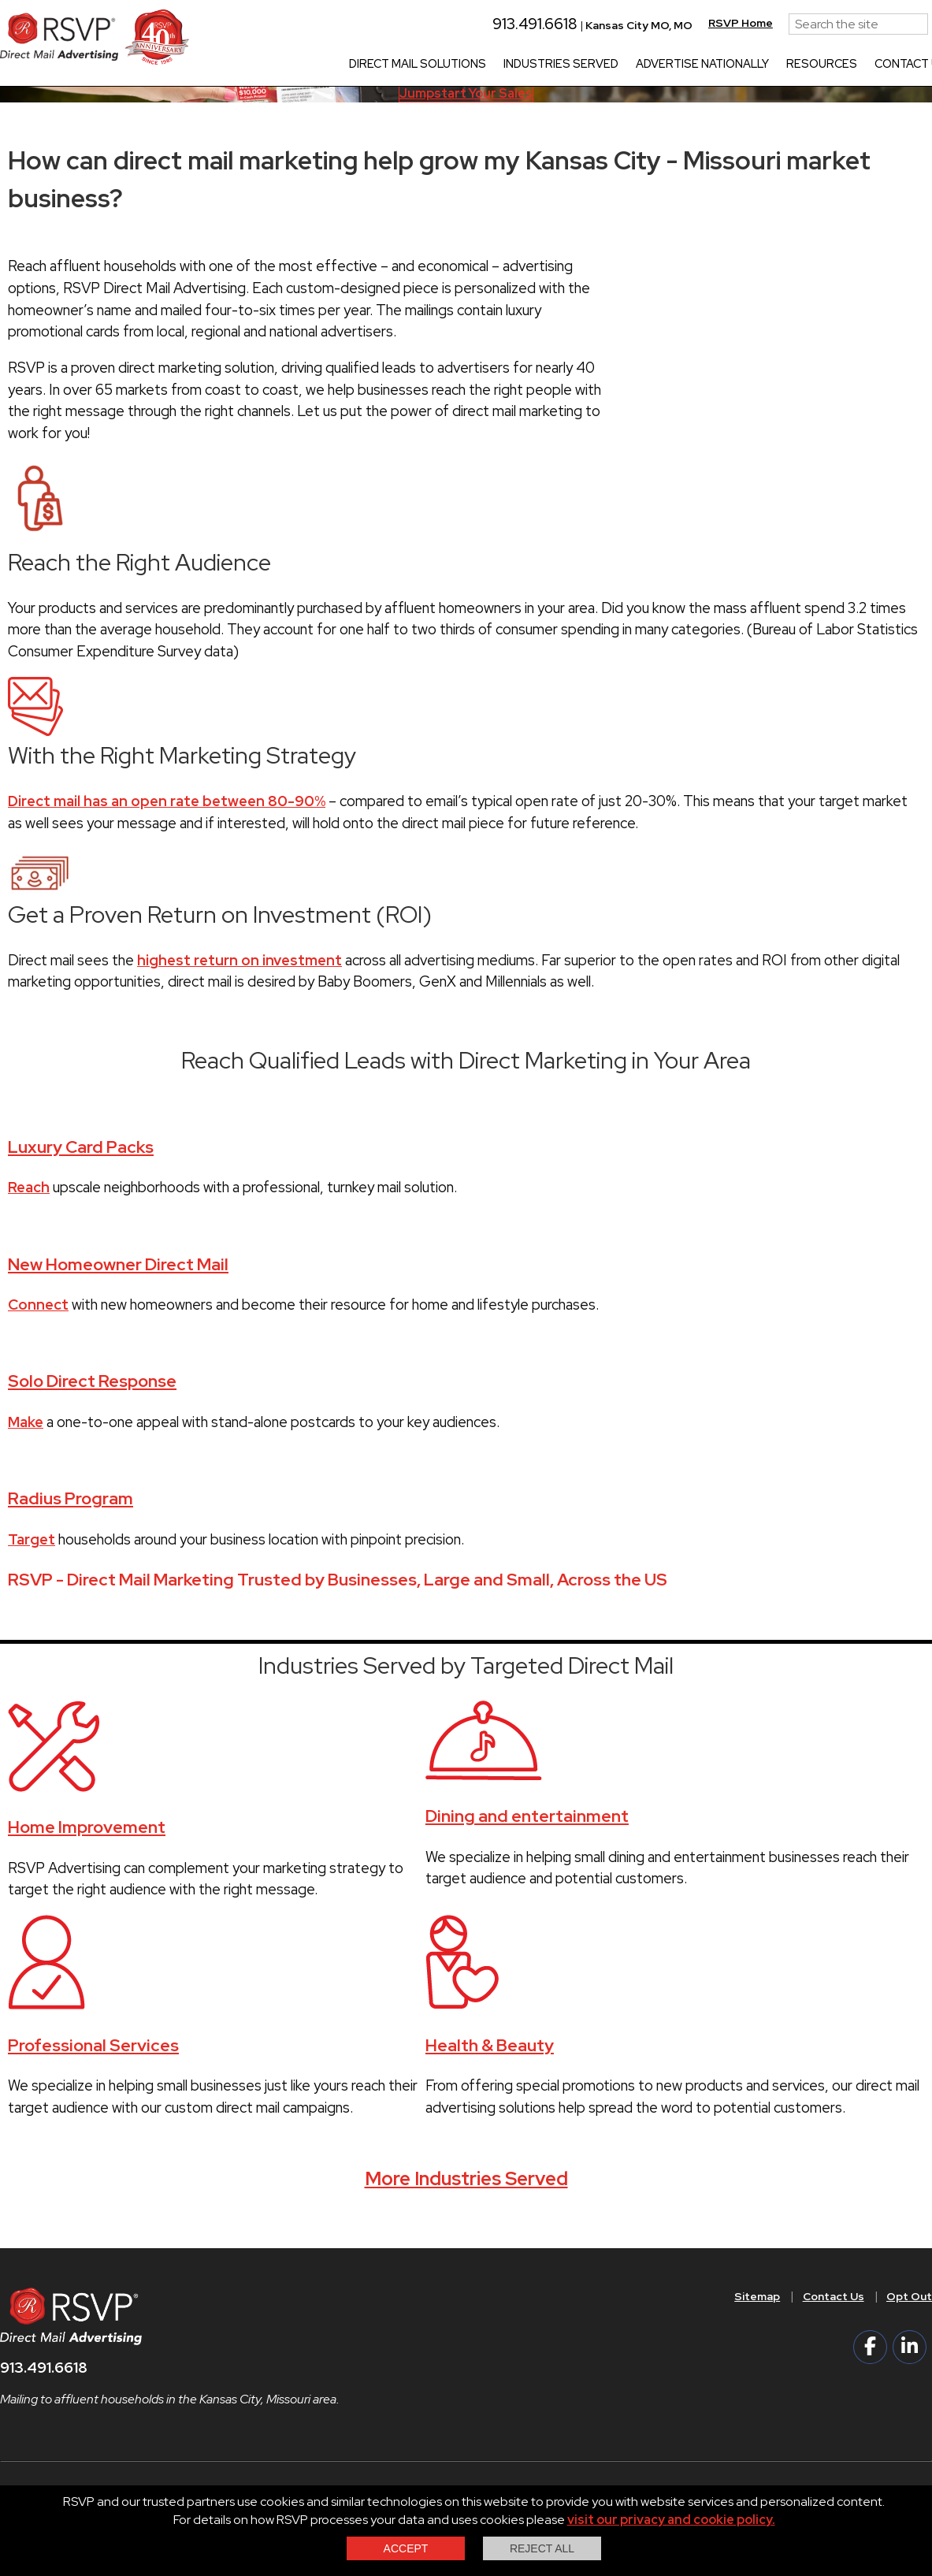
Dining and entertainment (527, 1816)
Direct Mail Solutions (438, 64)
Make (25, 1422)
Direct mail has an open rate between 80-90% (166, 801)
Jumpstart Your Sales (466, 93)
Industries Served (582, 64)
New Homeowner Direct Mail (118, 1264)
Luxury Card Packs (81, 1147)
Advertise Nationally (723, 64)
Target (31, 1539)
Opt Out (909, 2296)
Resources (843, 64)
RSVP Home (762, 23)
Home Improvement (86, 1827)
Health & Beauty (489, 2045)
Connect (38, 1304)
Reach (29, 1187)
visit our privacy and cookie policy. (671, 2519)
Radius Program (70, 1498)
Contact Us (833, 2296)
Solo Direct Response (92, 1381)
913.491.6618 (549, 23)
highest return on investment (239, 960)
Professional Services (93, 2045)
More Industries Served (466, 2178)
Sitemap (757, 2296)
